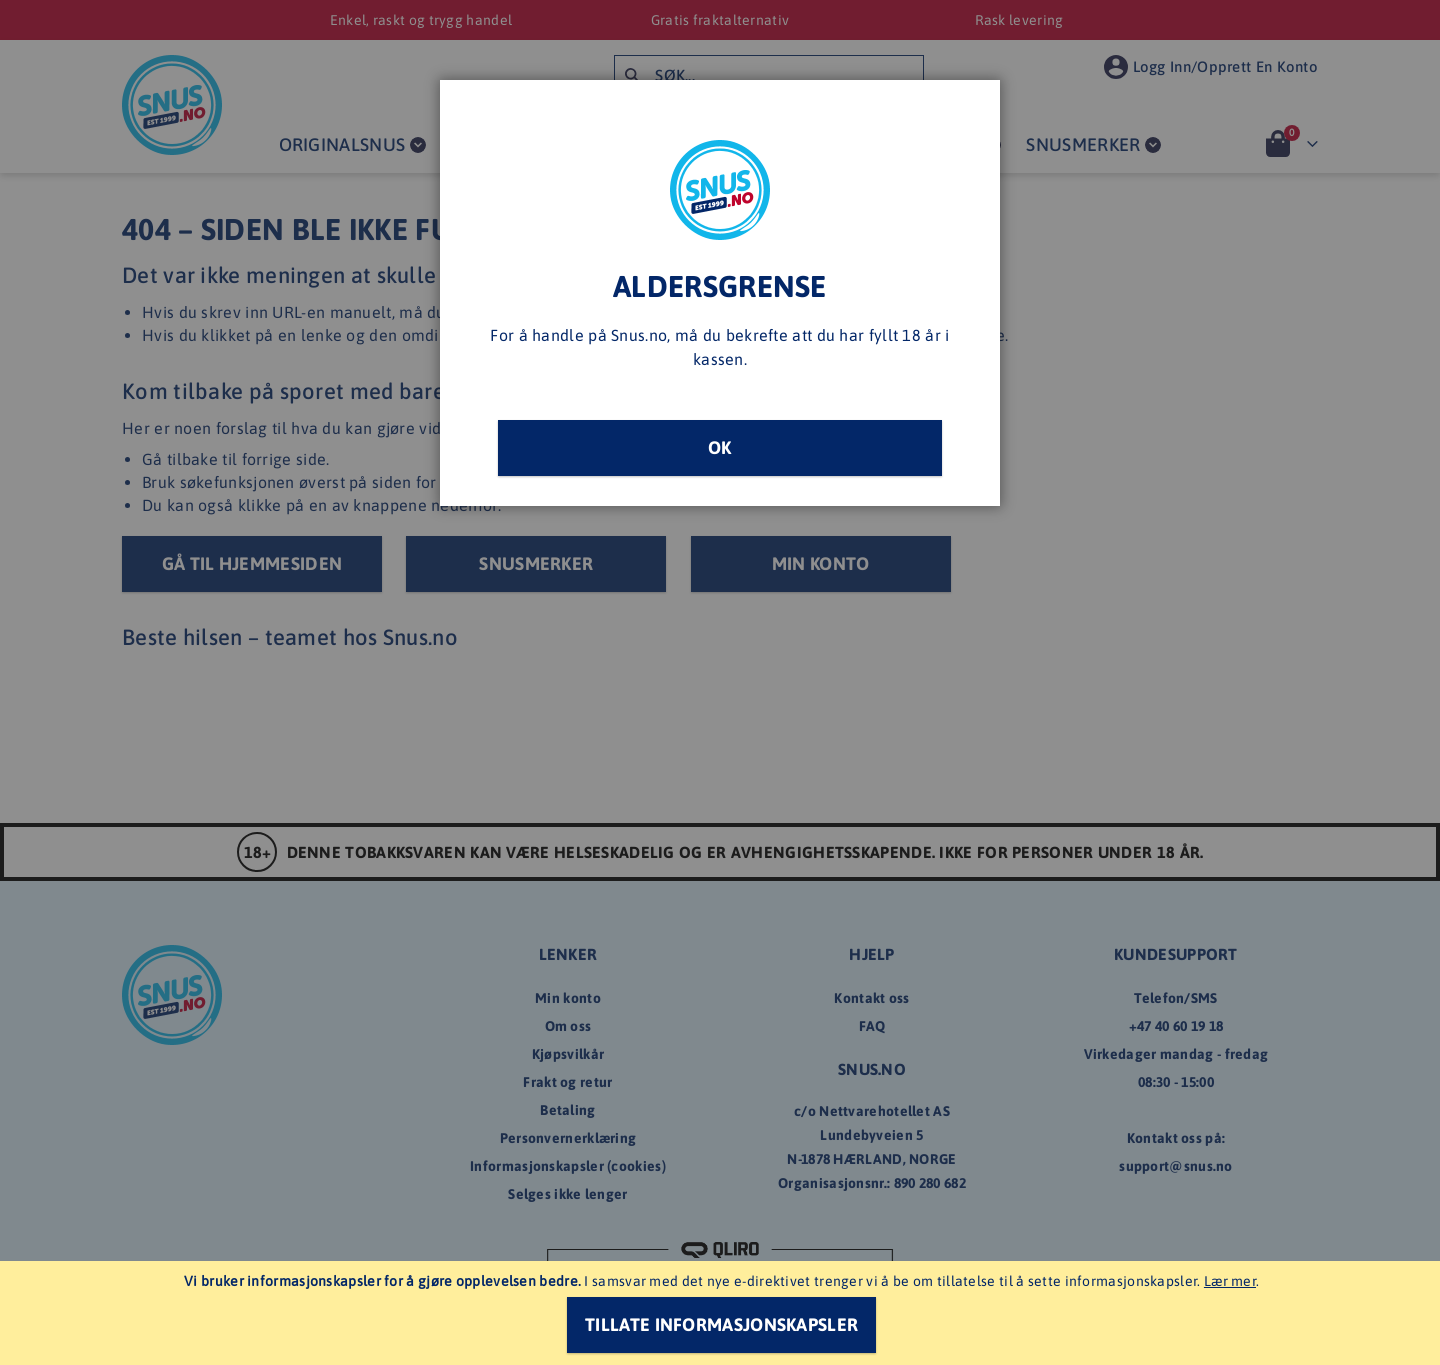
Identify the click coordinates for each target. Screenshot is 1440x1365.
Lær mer (1230, 1281)
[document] (722, 1313)
